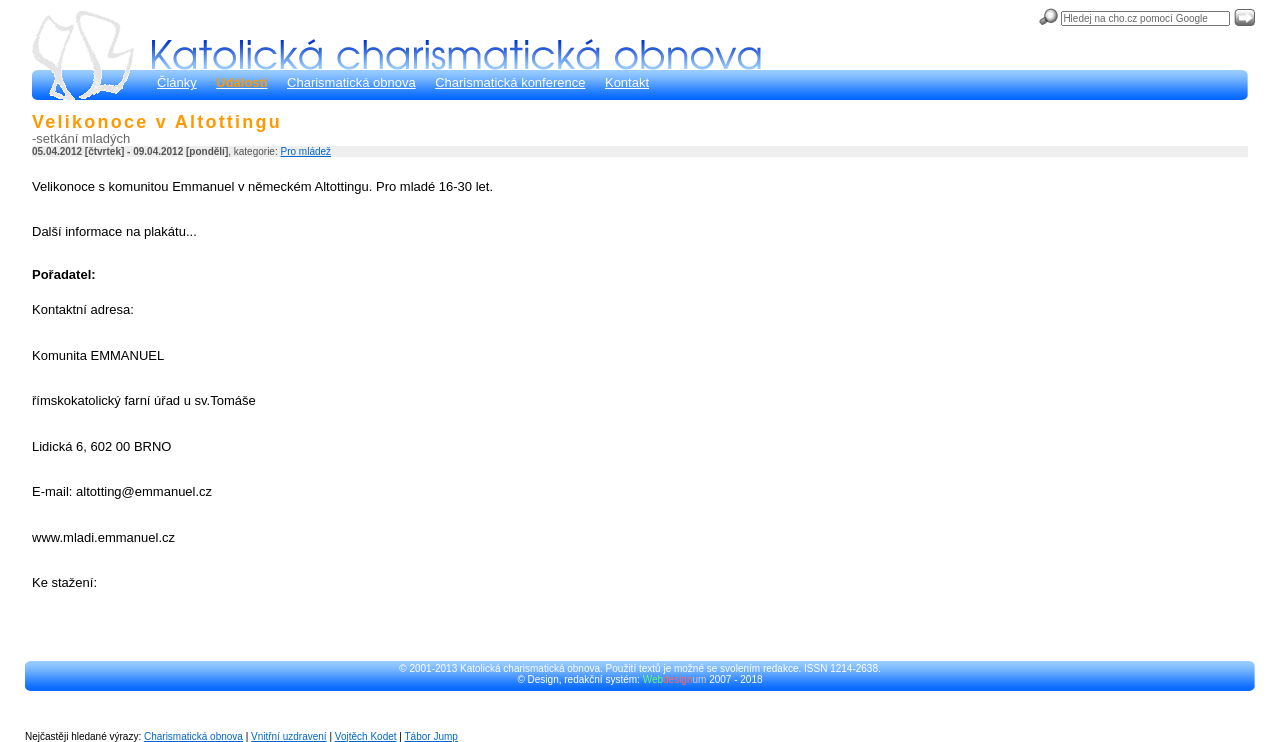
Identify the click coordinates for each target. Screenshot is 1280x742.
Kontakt (627, 82)
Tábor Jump (431, 736)
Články (177, 82)
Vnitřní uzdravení (289, 736)
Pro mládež (305, 151)
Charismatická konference (510, 82)
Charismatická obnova (351, 82)
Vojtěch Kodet (366, 736)
